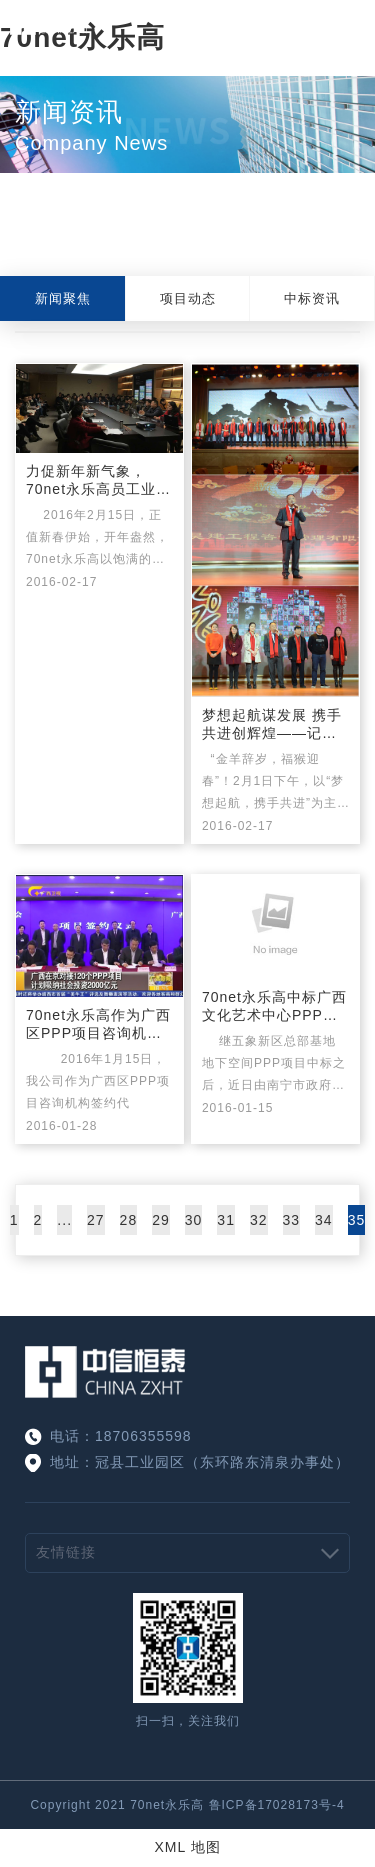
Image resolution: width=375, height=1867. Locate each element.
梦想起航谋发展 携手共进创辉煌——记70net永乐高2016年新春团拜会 (272, 725)
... (64, 1220)
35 (357, 1220)
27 (96, 1220)
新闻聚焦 (63, 298)
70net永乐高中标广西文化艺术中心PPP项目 (274, 1007)
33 (292, 1220)
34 (324, 1220)
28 (129, 1220)
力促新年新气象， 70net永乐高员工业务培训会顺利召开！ (98, 481)
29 (161, 1220)
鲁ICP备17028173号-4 (277, 1805)
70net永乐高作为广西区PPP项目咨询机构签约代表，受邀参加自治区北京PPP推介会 (98, 1025)
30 (194, 1220)
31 (226, 1220)
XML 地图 (187, 1847)
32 (259, 1220)
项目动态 (188, 298)
